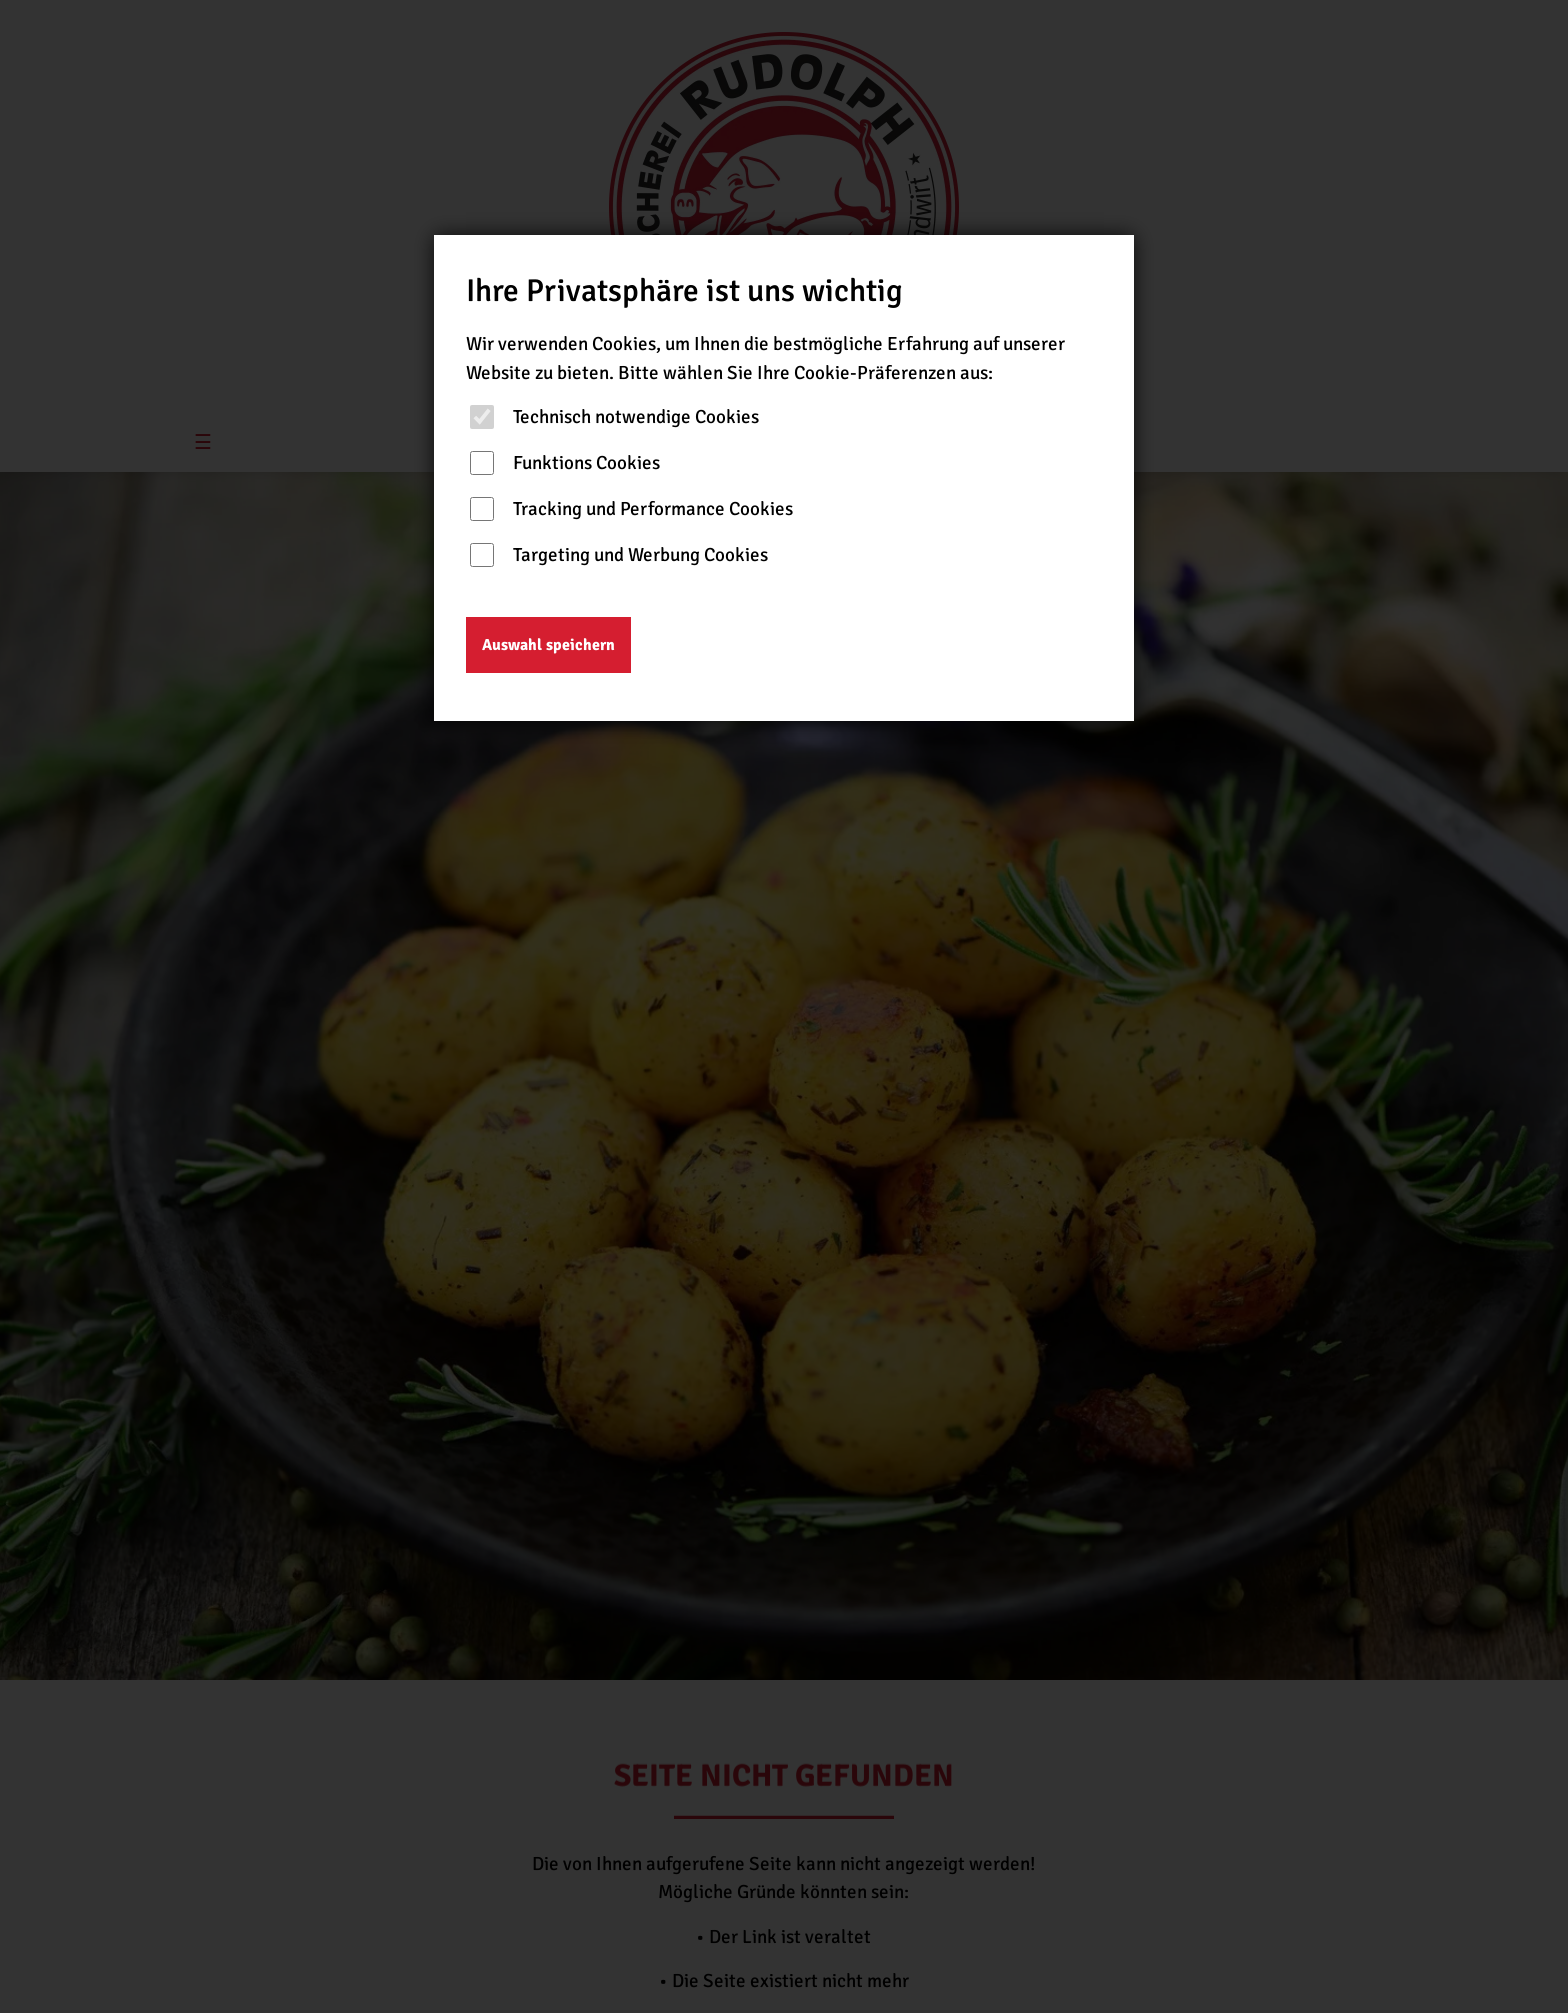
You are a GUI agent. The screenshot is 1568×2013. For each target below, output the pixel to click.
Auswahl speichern (548, 645)
